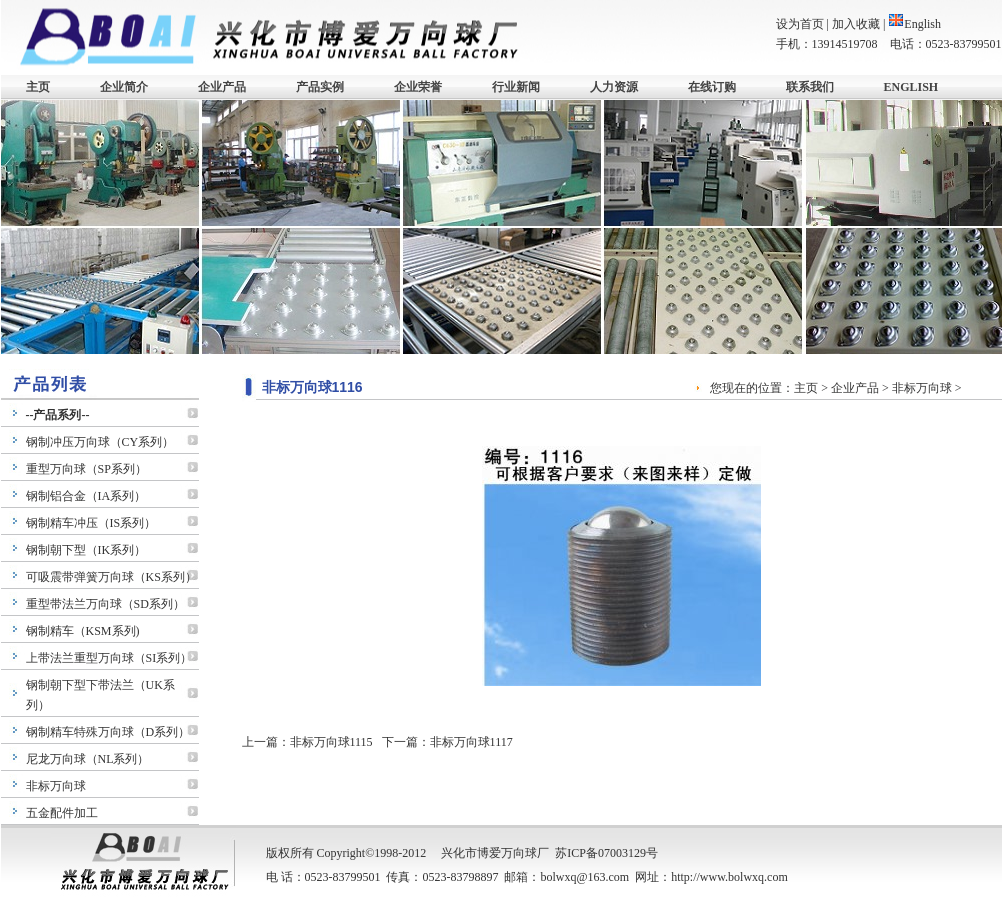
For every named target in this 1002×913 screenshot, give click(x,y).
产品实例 (320, 87)
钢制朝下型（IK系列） (86, 550)
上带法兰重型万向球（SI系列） (109, 658)
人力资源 (614, 87)
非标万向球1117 (471, 742)
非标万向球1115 (331, 742)
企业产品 (222, 87)
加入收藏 (856, 24)
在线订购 (712, 87)
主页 (38, 87)
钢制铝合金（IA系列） (86, 496)
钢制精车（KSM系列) (83, 631)
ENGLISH (911, 87)
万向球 (519, 853)
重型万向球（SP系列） (86, 469)
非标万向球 (56, 786)
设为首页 (800, 24)
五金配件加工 (62, 813)
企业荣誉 (418, 87)
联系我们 (810, 87)
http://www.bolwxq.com (729, 877)
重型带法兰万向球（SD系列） (105, 604)
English (914, 24)
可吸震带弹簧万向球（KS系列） (111, 577)
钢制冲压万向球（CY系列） (100, 442)
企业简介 (124, 87)
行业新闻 (516, 87)
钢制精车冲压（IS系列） (91, 523)
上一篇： (266, 742)
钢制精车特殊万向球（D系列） (108, 732)
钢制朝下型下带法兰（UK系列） (100, 695)
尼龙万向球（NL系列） (88, 759)
